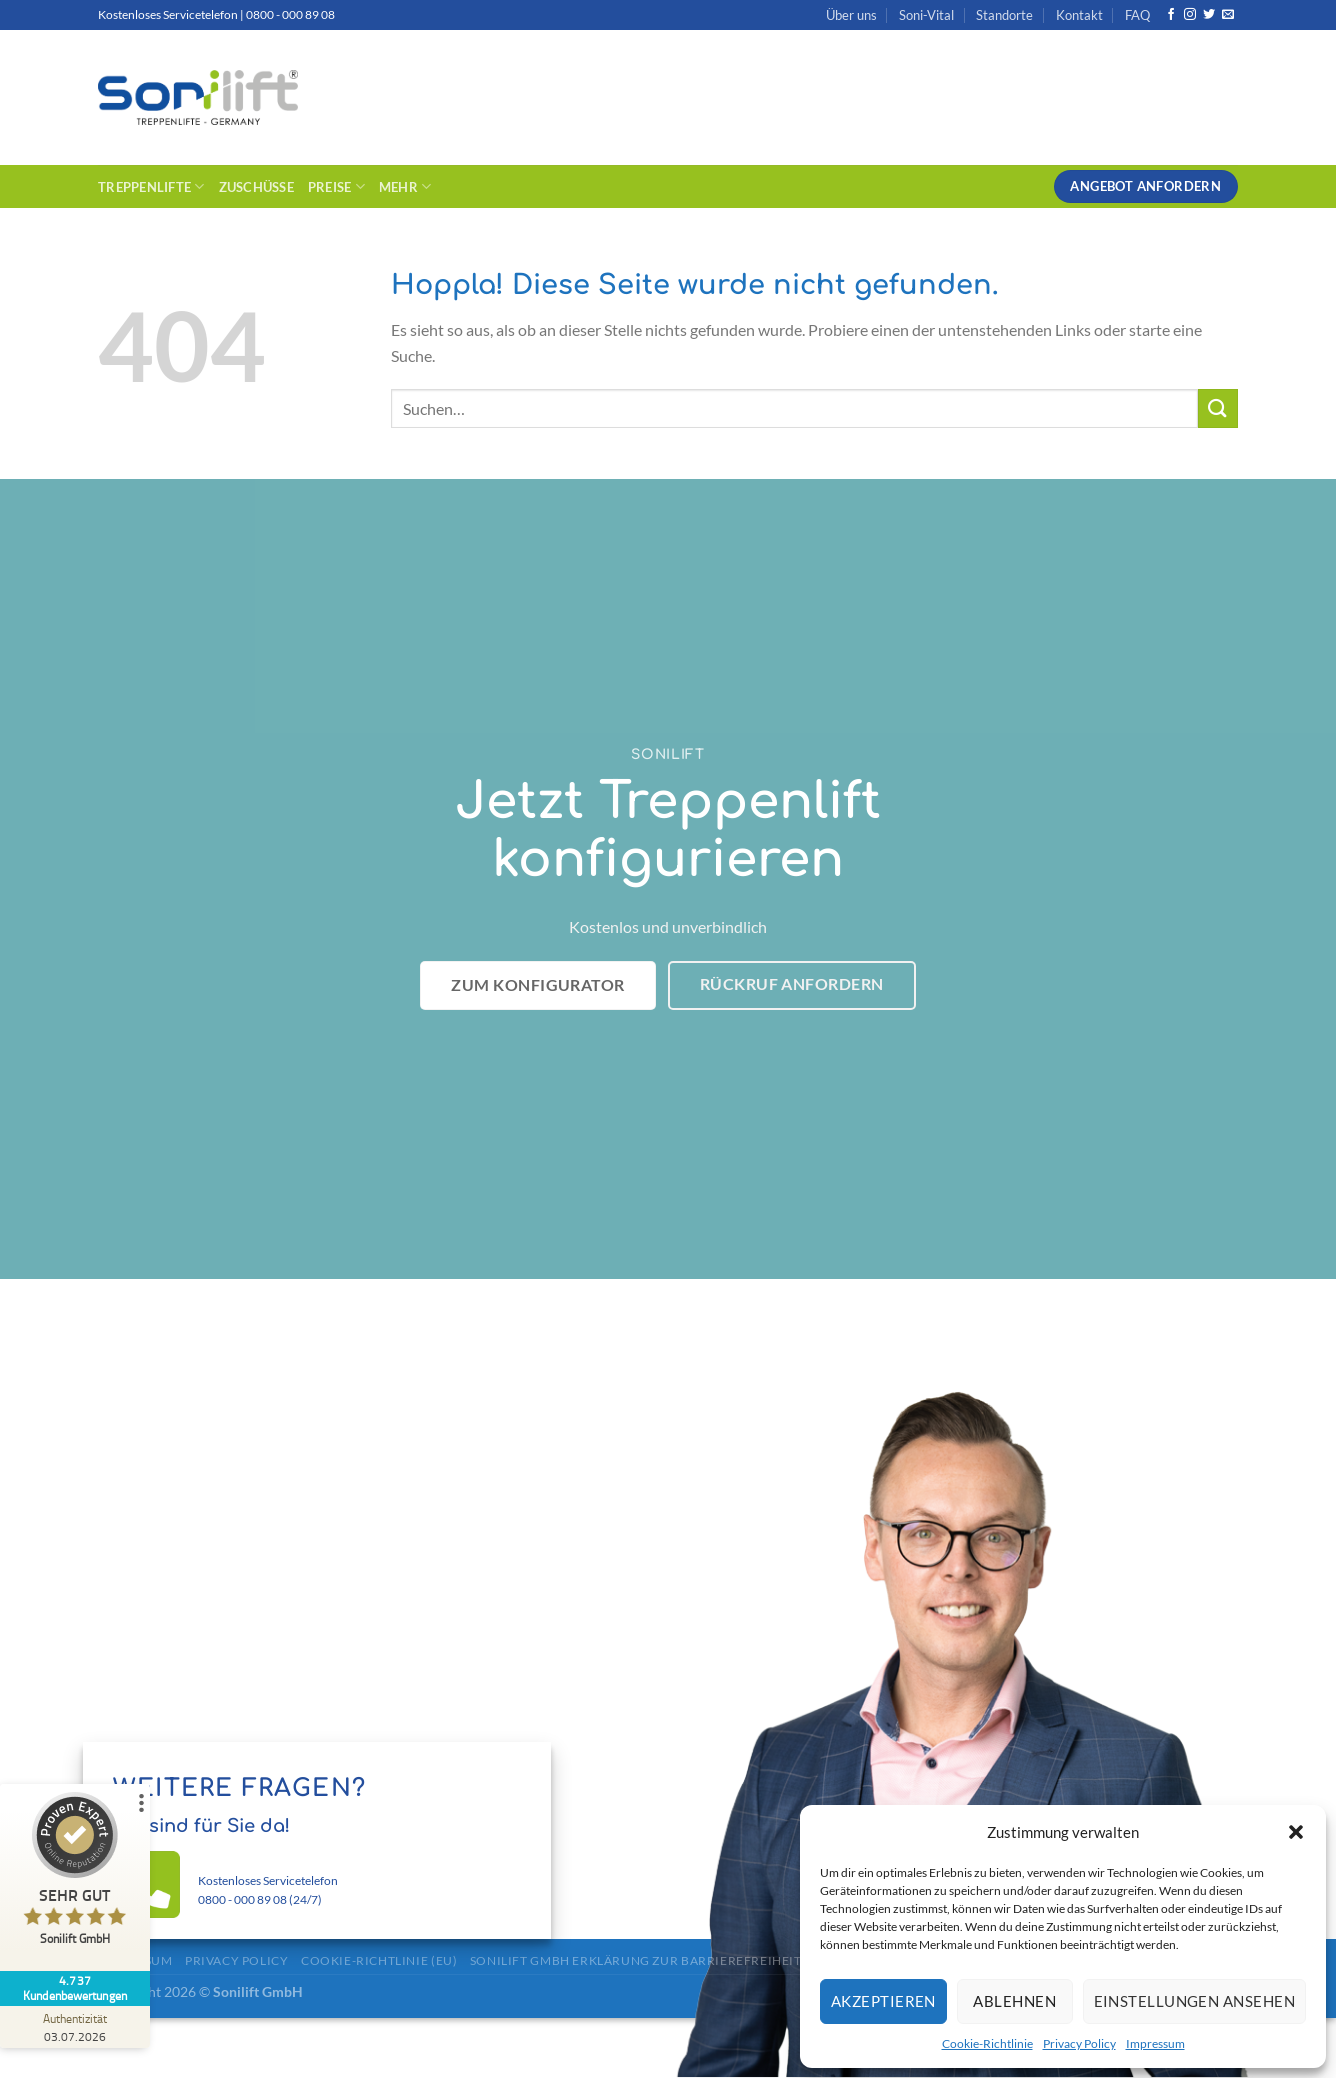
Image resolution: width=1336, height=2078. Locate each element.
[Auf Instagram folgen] (1190, 15)
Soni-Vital (926, 15)
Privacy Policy (1079, 2043)
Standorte (1004, 15)
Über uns (851, 15)
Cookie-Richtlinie (987, 2043)
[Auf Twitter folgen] (1209, 15)
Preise (336, 186)
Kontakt (1079, 15)
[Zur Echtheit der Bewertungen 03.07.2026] (75, 2027)
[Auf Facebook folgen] (1171, 15)
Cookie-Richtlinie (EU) (379, 1960)
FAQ (1137, 15)
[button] (1296, 1832)
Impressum (1155, 2043)
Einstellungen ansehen (1194, 2001)
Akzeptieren (883, 2001)
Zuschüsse (256, 187)
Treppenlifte (151, 186)
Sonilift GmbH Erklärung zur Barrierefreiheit (636, 1960)
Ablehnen (1014, 2001)
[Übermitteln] (1218, 408)
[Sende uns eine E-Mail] (1228, 15)
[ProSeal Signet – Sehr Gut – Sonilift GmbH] (75, 1873)
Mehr (405, 186)
